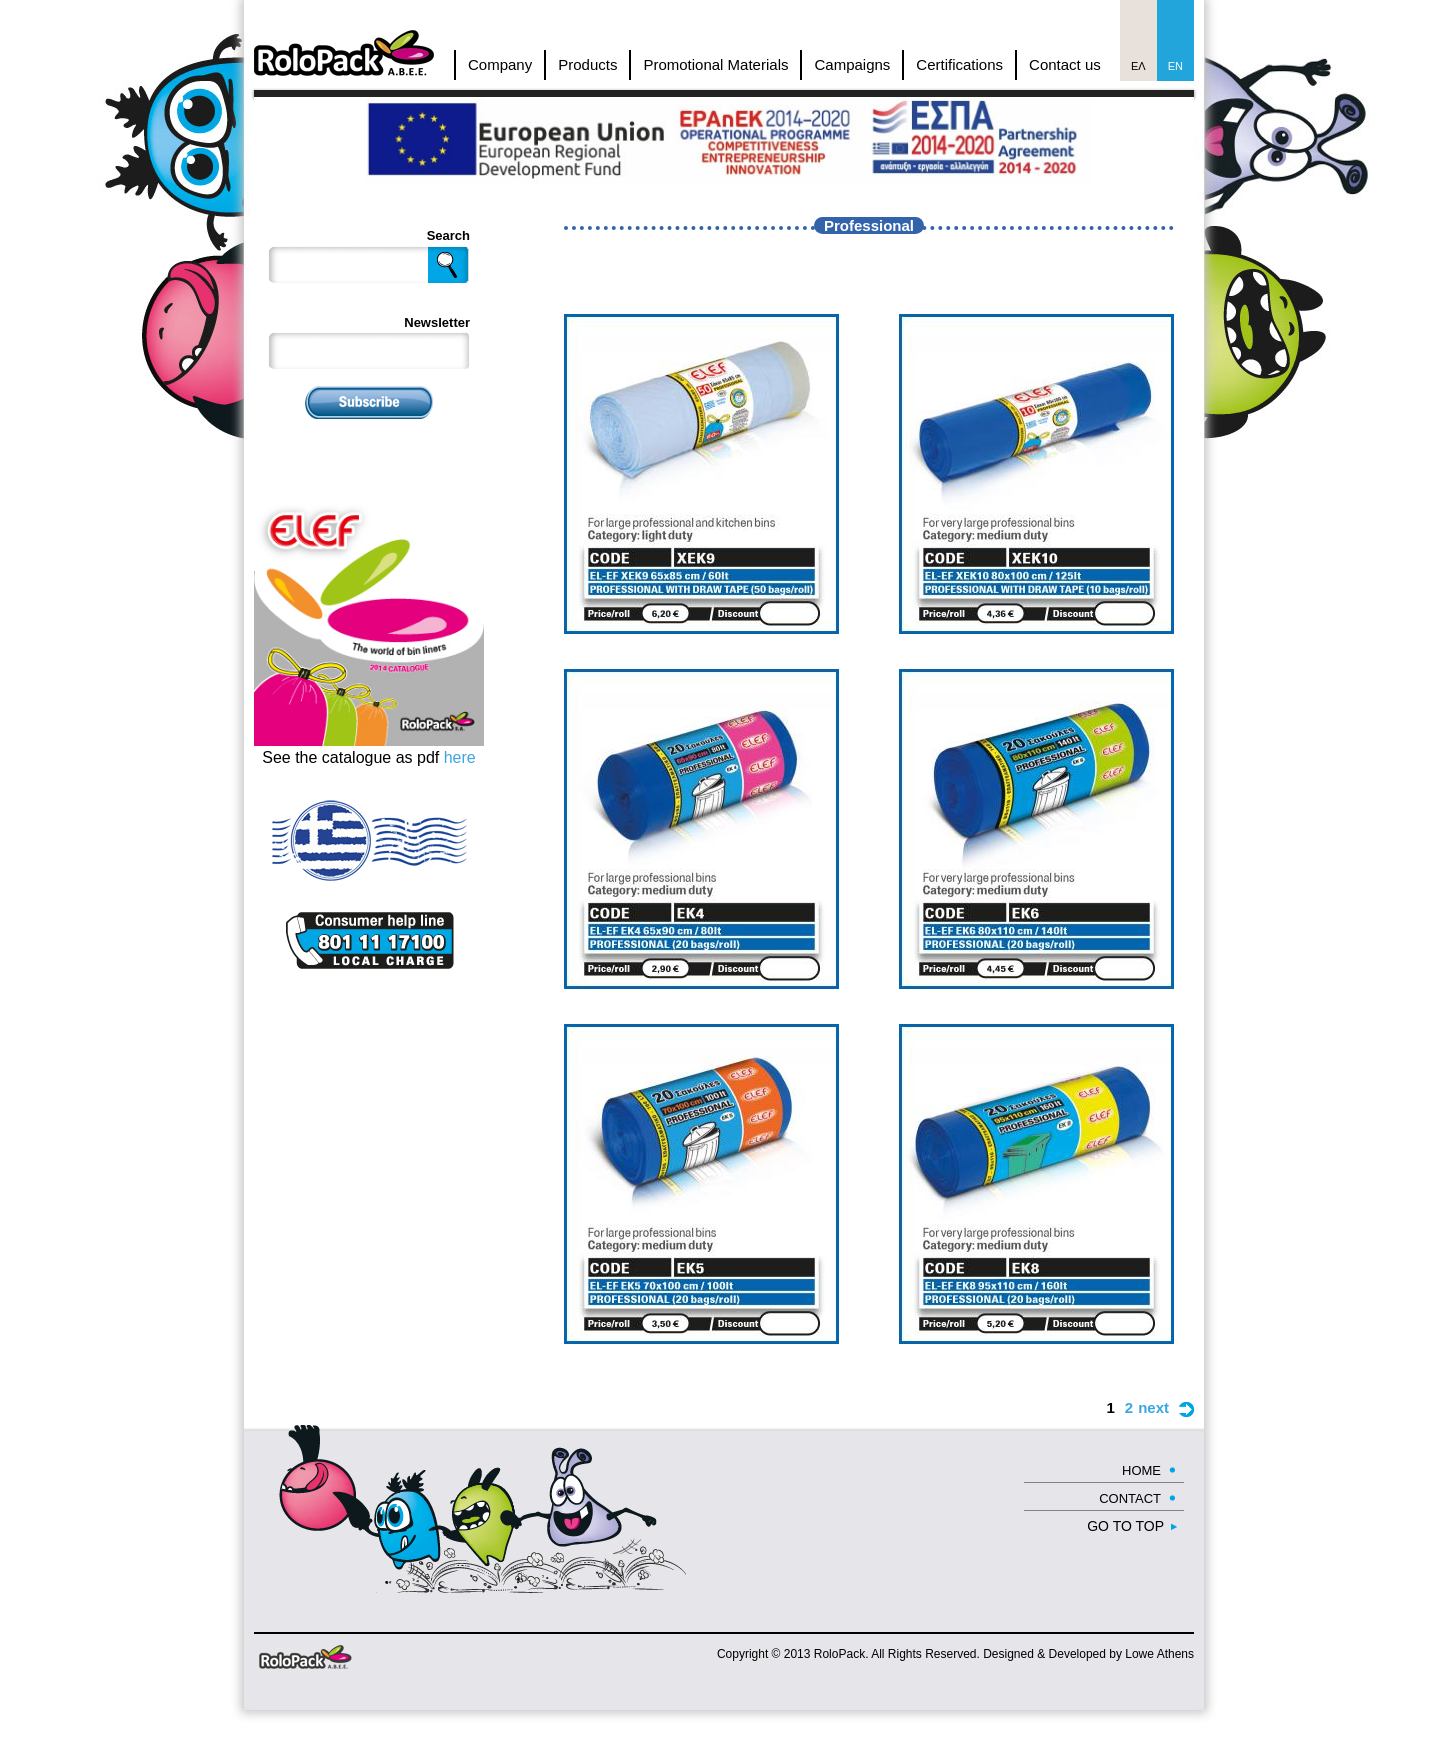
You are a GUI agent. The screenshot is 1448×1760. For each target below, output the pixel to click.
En (1175, 66)
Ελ (1138, 66)
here (460, 757)
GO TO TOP (1125, 1526)
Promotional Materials (715, 64)
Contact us (1065, 64)
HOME (1141, 1470)
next (1153, 1407)
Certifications (959, 64)
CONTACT (1130, 1498)
